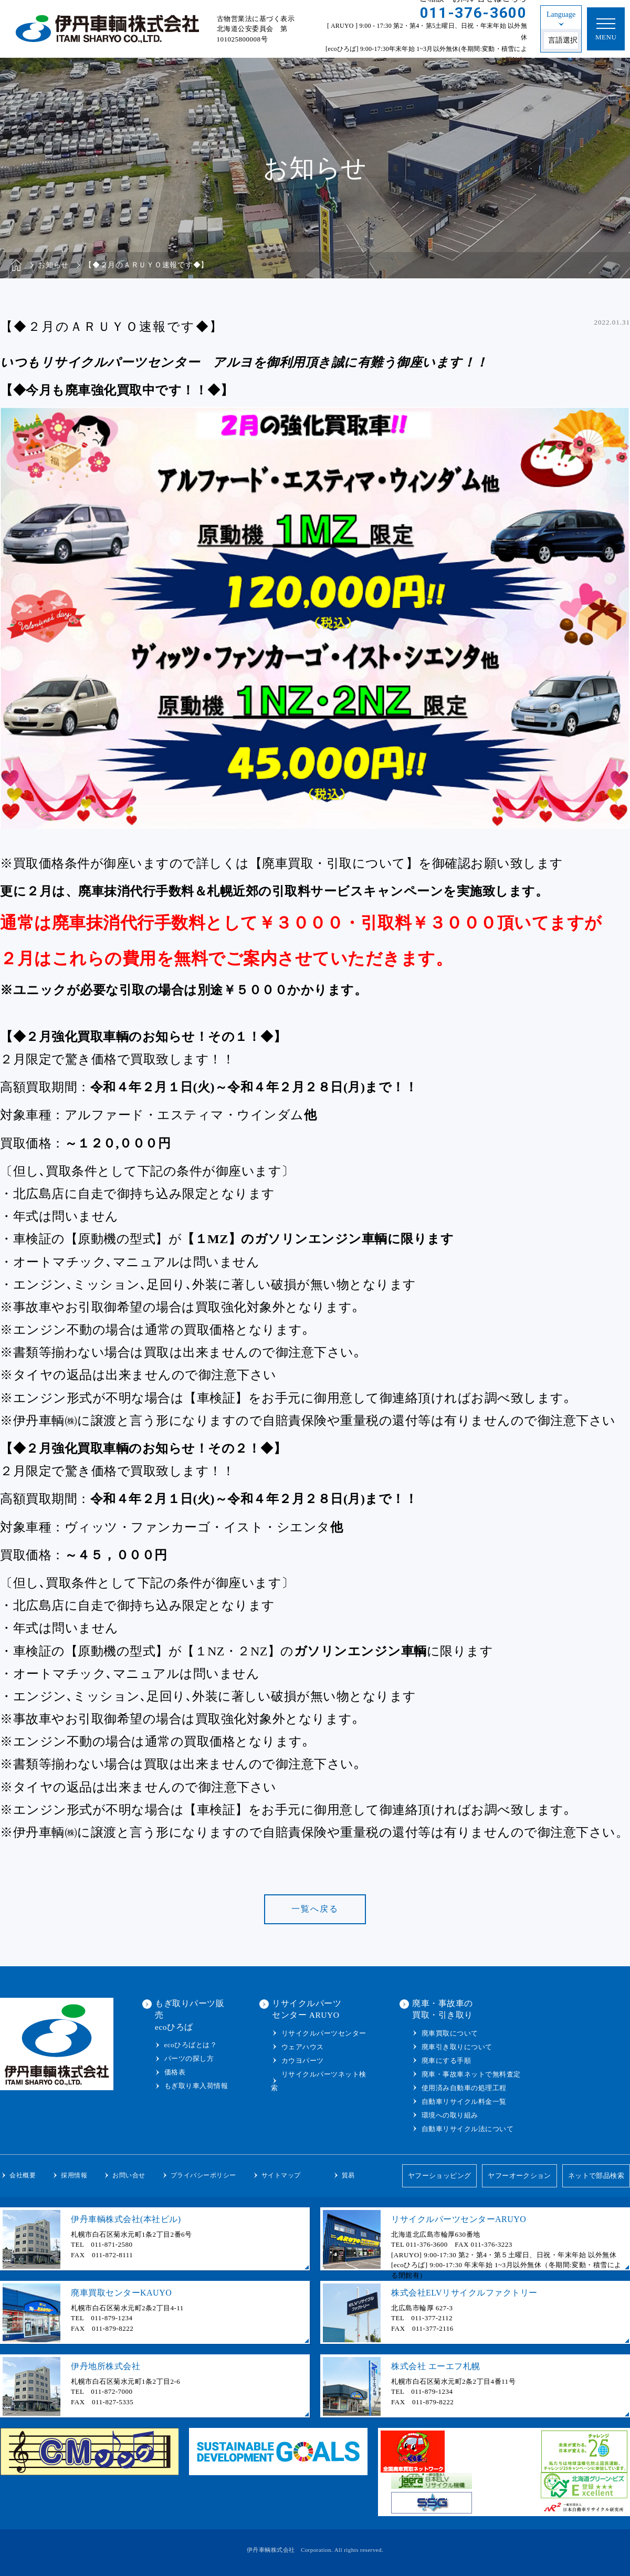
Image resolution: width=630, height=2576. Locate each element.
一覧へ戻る (315, 1908)
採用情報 (74, 2175)
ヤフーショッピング (438, 2175)
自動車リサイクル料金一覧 (464, 2101)
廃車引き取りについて (457, 2047)
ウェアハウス (302, 2047)
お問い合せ (128, 2175)
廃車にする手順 (446, 2060)
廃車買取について (450, 2033)
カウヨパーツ (302, 2060)
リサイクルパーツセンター (323, 2033)
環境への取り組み (450, 2115)
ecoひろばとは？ (190, 2045)
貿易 (348, 2175)
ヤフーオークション (519, 2175)
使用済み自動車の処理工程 (464, 2088)
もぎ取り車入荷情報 (196, 2086)
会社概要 (22, 2175)
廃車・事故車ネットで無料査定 (471, 2074)
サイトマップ (281, 2175)
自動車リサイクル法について (468, 2129)
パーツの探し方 (189, 2058)
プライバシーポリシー (203, 2175)
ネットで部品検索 (596, 2175)
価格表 (175, 2072)
